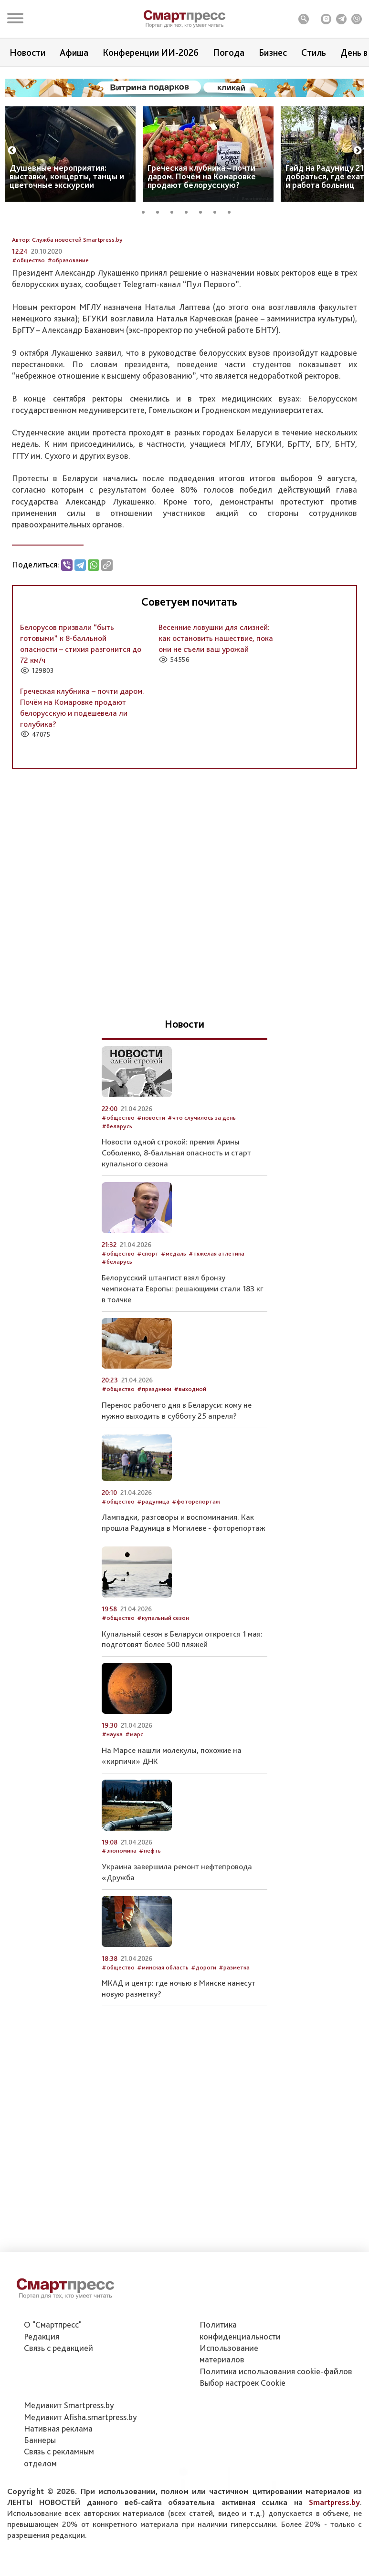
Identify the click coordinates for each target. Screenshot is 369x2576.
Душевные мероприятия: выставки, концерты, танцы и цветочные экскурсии (67, 176)
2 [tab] (161, 211)
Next (357, 151)
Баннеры (40, 2489)
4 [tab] (189, 211)
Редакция (41, 2385)
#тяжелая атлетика (216, 1316)
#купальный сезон (163, 1680)
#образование (68, 323)
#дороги (203, 2030)
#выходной (190, 1452)
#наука (112, 1797)
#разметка (234, 2030)
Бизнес (273, 52)
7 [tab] (232, 211)
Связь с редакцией (58, 2397)
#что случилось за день (202, 1180)
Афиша (74, 52)
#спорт (147, 1316)
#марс (134, 1797)
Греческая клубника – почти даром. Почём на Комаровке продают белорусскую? (202, 176)
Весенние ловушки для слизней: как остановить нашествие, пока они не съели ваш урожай (215, 701)
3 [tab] (175, 211)
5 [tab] (204, 211)
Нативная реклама (58, 2478)
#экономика (119, 1913)
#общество (28, 323)
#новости (151, 1180)
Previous (12, 151)
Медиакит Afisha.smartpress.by (80, 2466)
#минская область (163, 2030)
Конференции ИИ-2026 (151, 52)
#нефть (150, 1913)
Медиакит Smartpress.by (69, 2454)
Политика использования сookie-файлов (276, 2420)
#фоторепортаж (196, 1564)
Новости (27, 52)
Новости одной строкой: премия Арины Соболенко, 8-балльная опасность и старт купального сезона (176, 1215)
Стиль (313, 52)
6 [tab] (218, 211)
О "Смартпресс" (53, 2374)
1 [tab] (146, 211)
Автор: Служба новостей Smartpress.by (67, 302)
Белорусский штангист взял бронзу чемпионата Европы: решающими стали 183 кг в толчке (183, 1351)
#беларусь (117, 1189)
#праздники (154, 1452)
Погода (228, 52)
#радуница (153, 1564)
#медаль (173, 1316)
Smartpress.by (334, 2551)
